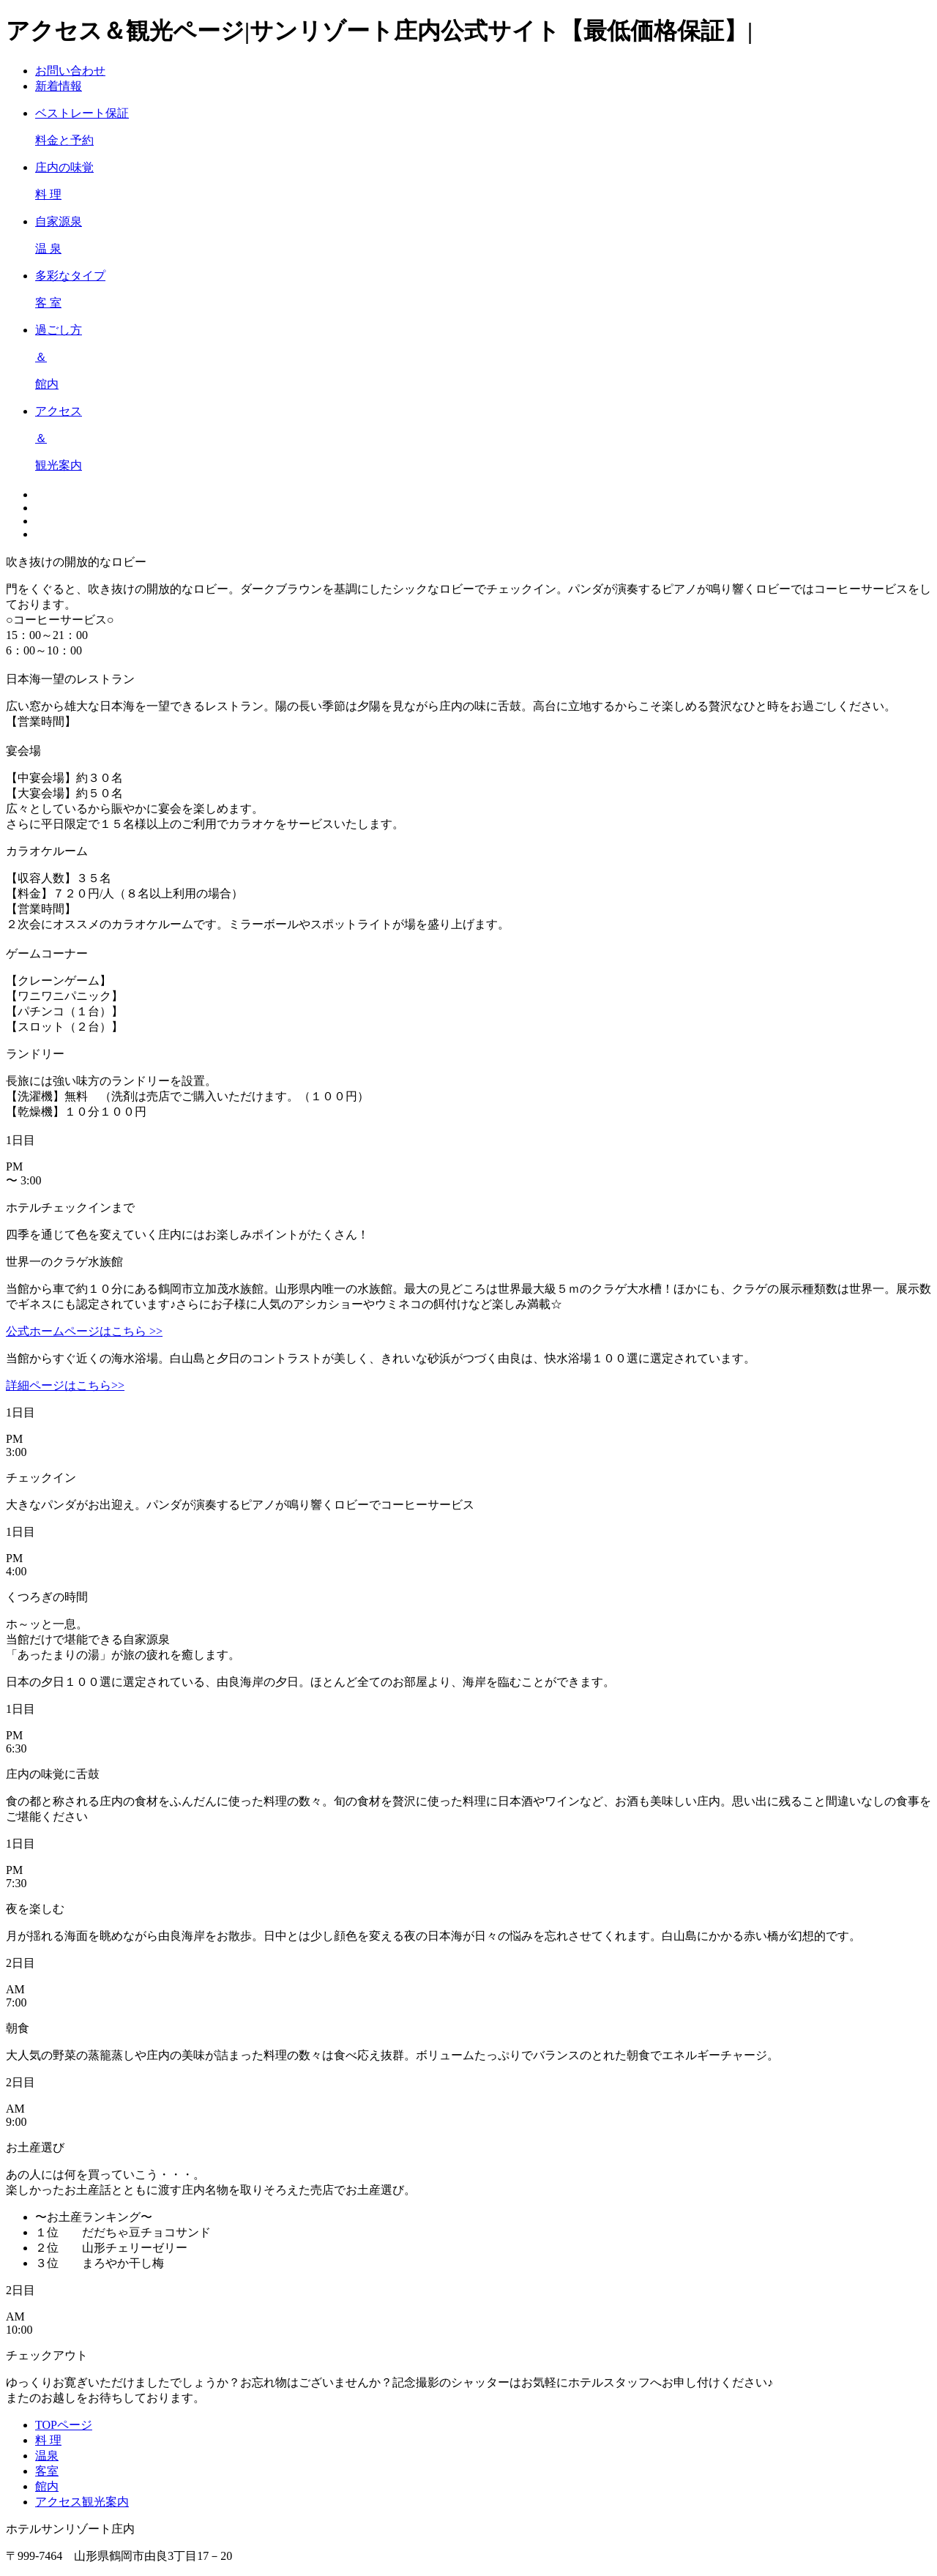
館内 (47, 2486)
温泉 (47, 2455)
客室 (47, 2471)
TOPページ (63, 2425)
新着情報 (58, 86)
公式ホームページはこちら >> (84, 1331)
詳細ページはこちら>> (65, 1385)
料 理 (48, 2440)
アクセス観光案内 (82, 2501)
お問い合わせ (70, 70)
